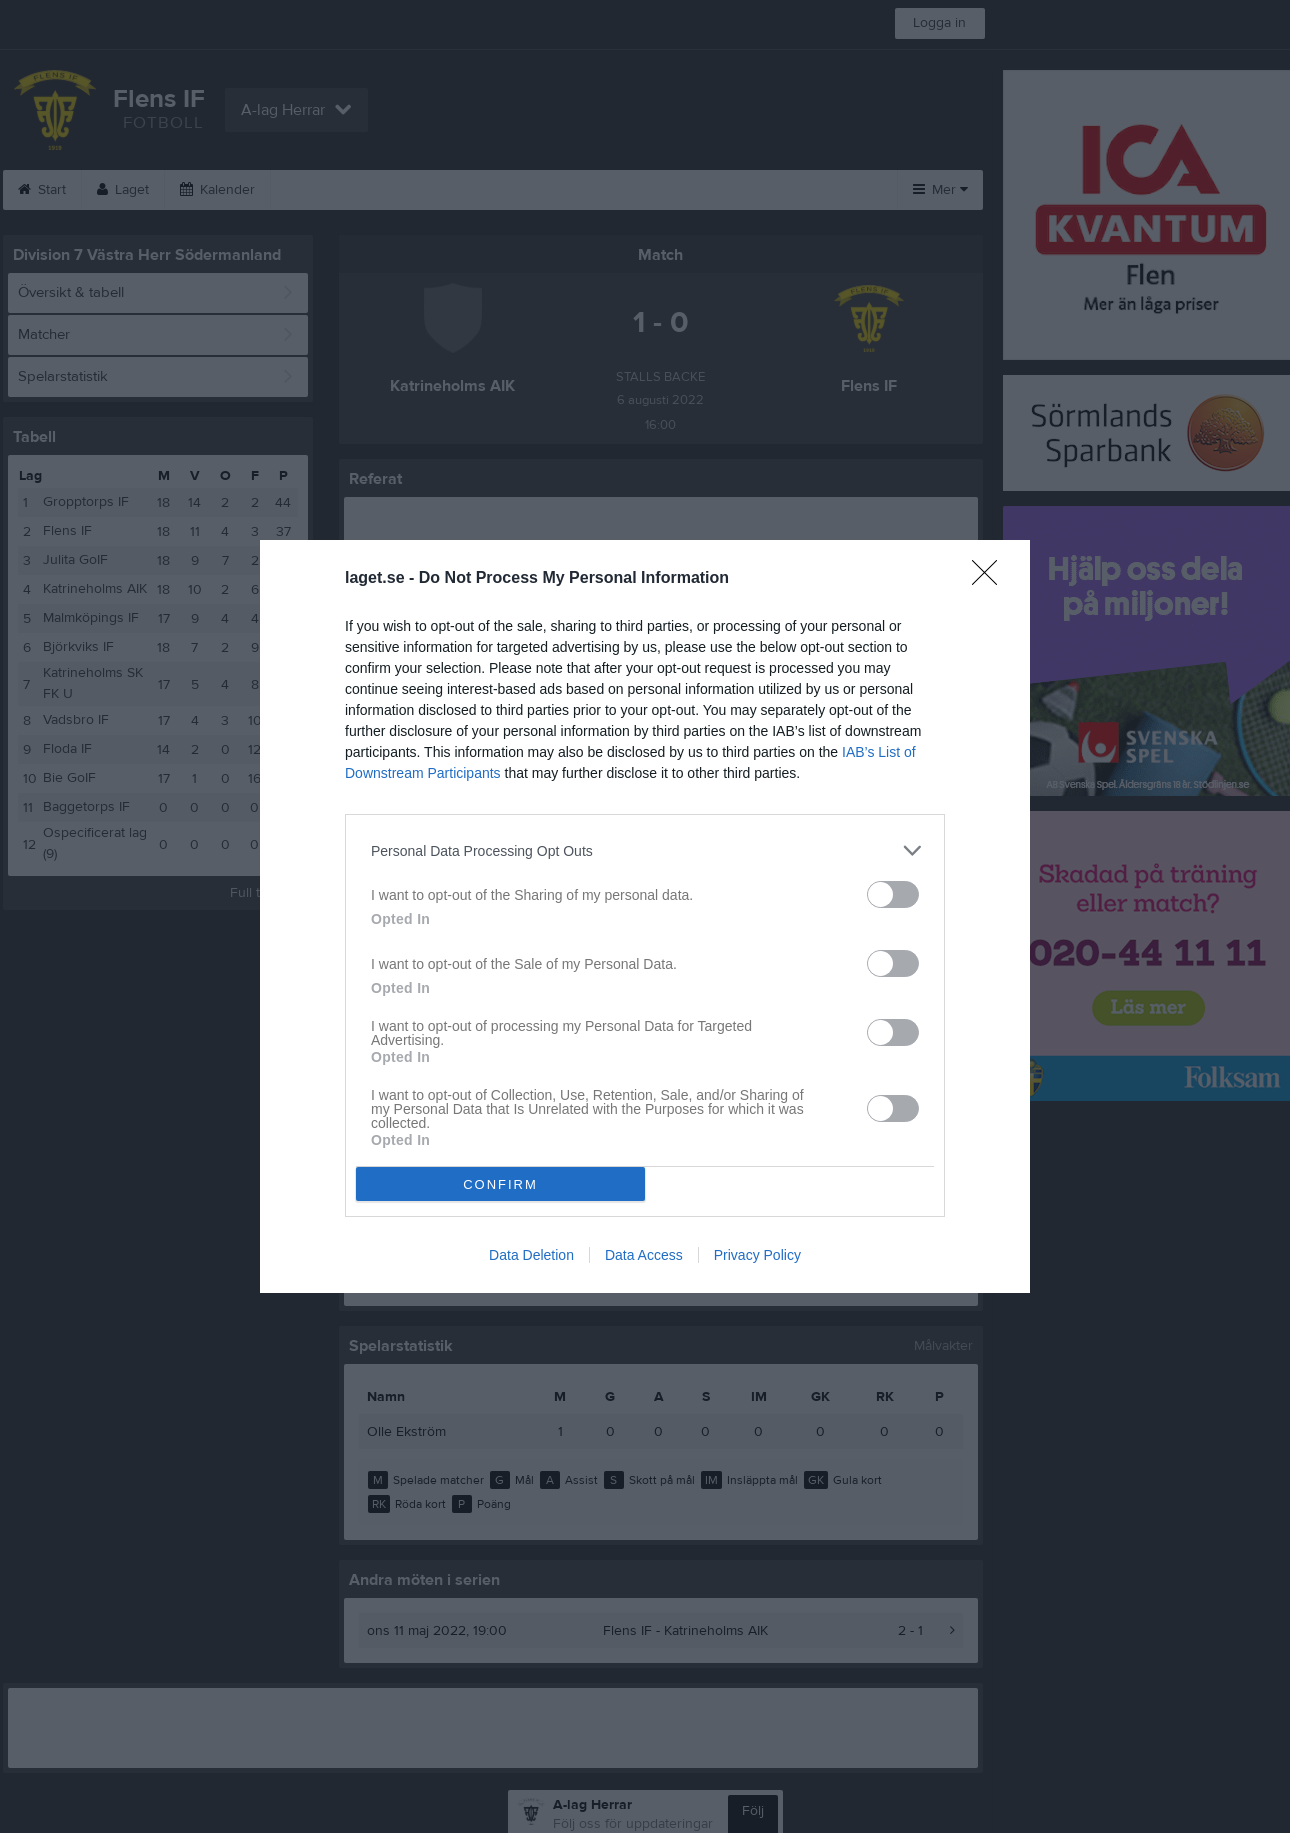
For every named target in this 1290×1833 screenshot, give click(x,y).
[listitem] (645, 850)
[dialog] (645, 916)
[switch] (893, 894)
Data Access (644, 1255)
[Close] (991, 579)
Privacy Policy (757, 1255)
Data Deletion (531, 1255)
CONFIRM (500, 1184)
